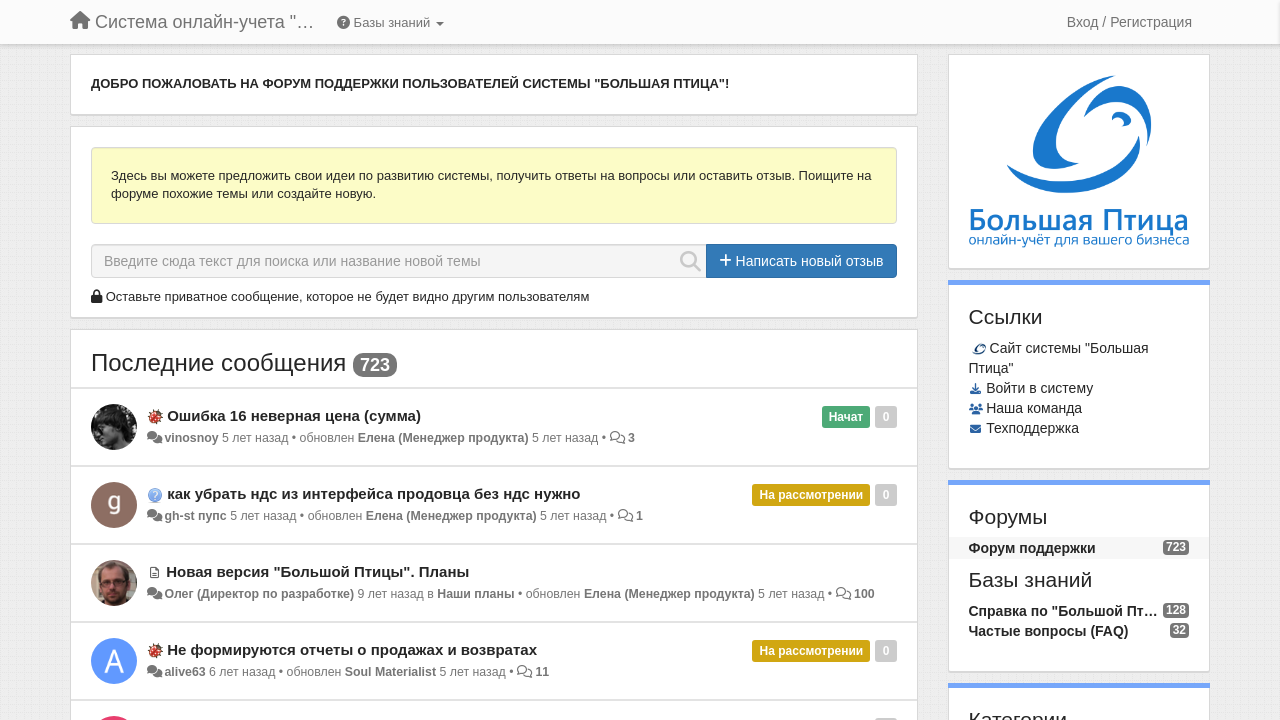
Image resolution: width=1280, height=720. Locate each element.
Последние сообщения (218, 362)
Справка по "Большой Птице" (1066, 611)
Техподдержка (1032, 428)
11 (542, 672)
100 (864, 594)
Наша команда (1034, 408)
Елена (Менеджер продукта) (443, 438)
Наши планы (475, 594)
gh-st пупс (195, 516)
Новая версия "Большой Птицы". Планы (317, 571)
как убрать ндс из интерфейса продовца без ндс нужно (373, 493)
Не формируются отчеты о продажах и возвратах (352, 649)
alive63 (184, 672)
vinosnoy (191, 438)
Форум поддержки (1032, 548)
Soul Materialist (390, 672)
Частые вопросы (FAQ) (1049, 631)
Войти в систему (1039, 388)
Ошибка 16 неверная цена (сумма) (294, 415)
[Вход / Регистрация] (1129, 22)
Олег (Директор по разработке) (259, 594)
